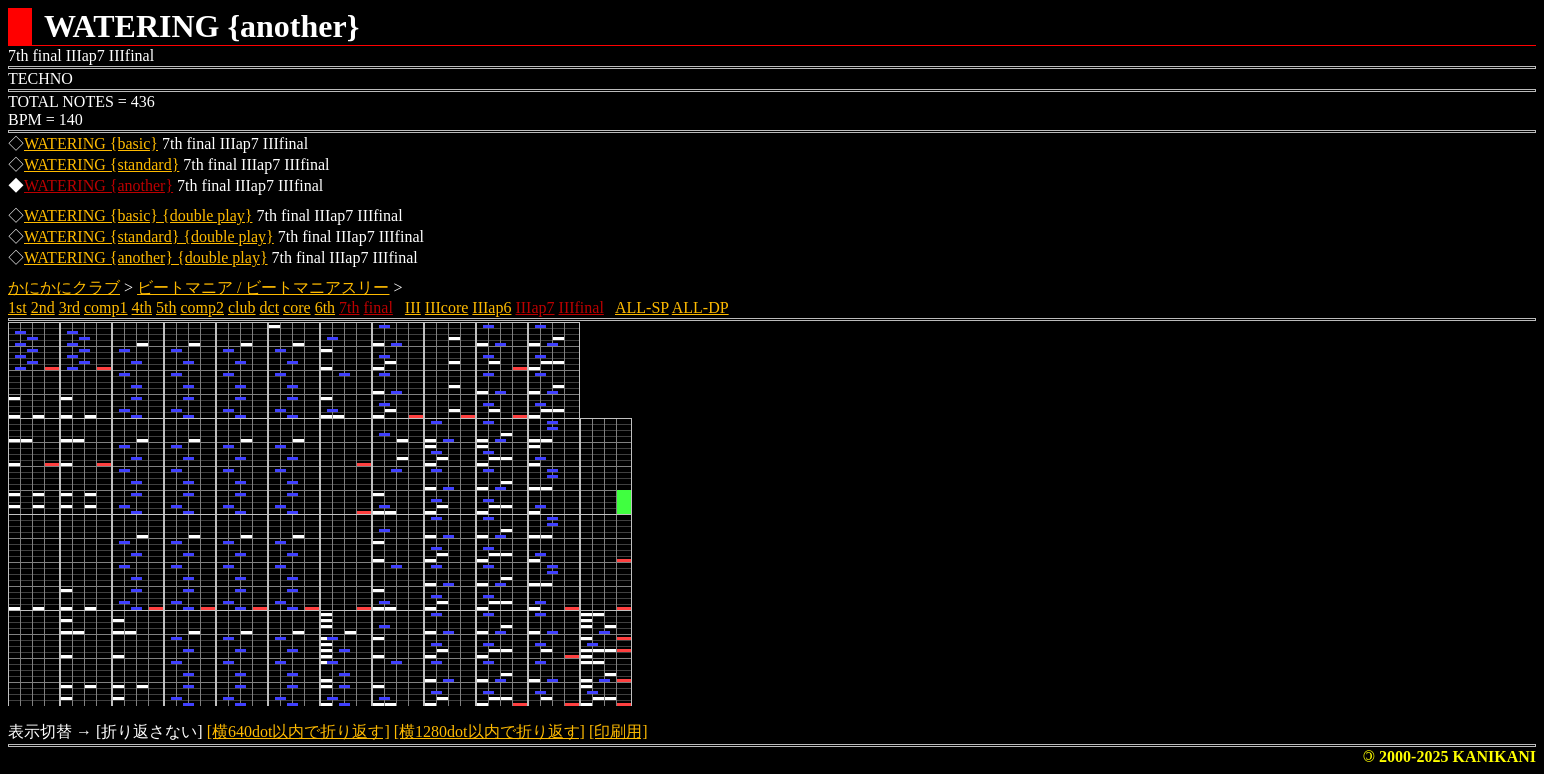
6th (325, 307)
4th (142, 307)
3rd (69, 307)
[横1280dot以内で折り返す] (489, 731)
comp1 (106, 307)
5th (166, 307)
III (413, 307)
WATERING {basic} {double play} (138, 215)
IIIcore (447, 307)
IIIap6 (491, 307)
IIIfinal (581, 307)
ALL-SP (642, 307)
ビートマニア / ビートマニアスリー (263, 287)
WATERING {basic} (91, 143)
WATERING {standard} (101, 164)
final (378, 307)
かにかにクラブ (64, 287)
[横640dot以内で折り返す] (298, 731)
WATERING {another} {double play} (146, 257)
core (297, 307)
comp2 (202, 307)
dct (270, 307)
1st (17, 307)
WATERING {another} (98, 185)
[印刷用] (618, 731)
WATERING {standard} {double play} (149, 236)
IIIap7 (534, 307)
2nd (43, 307)
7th (349, 307)
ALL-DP (700, 307)
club (242, 307)
